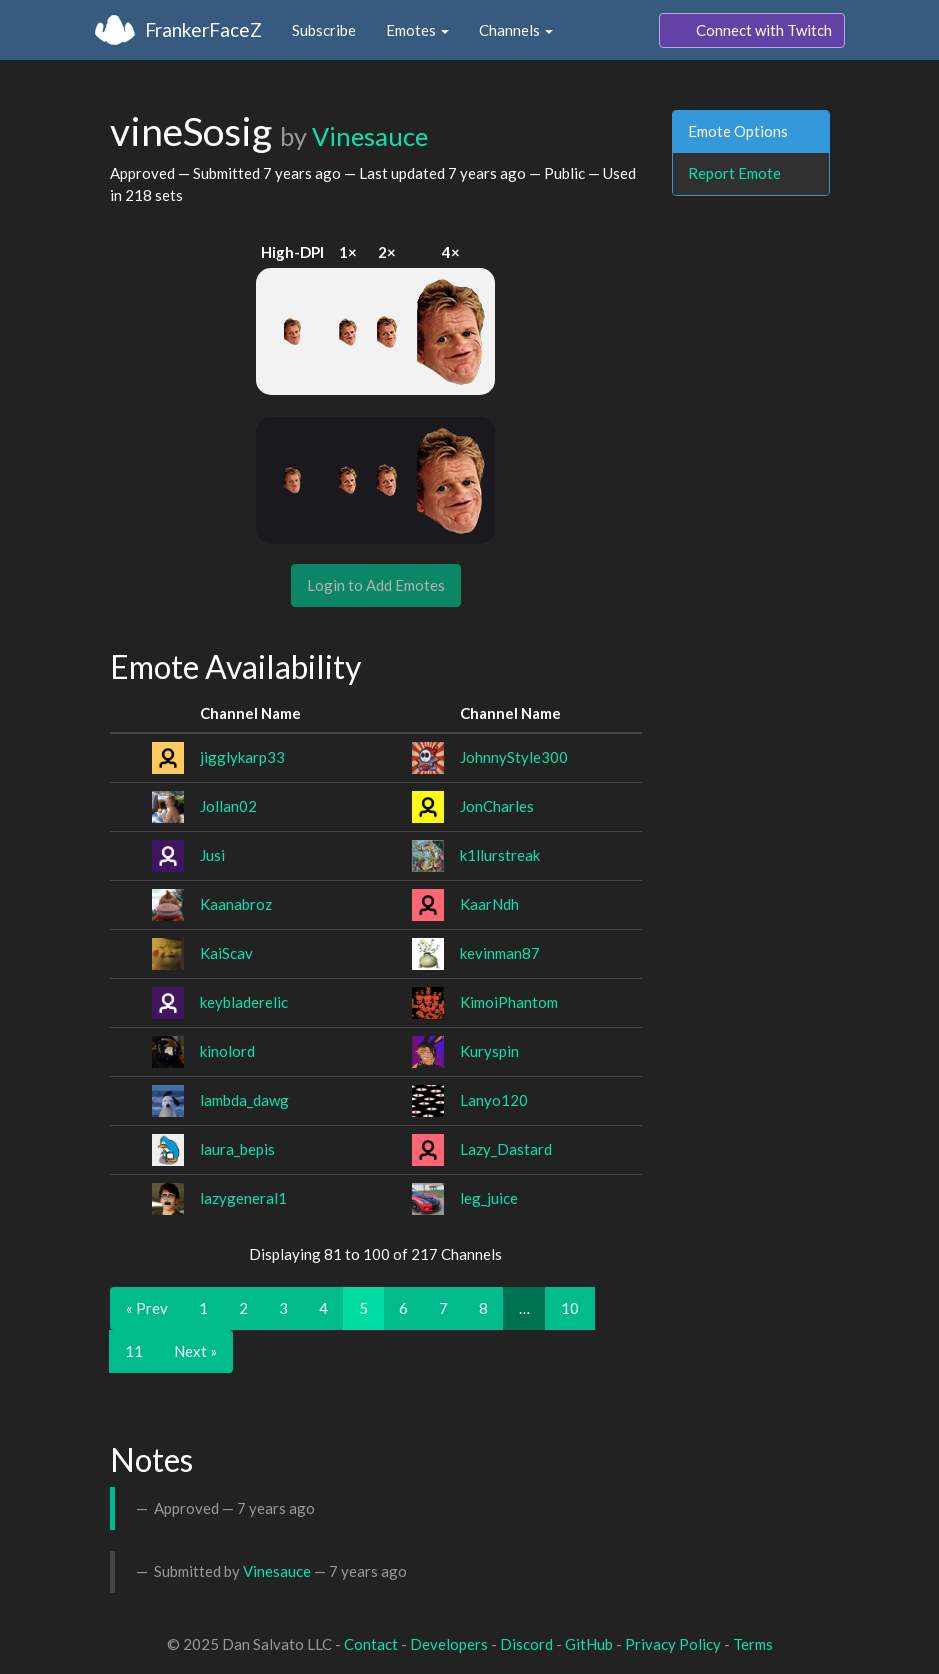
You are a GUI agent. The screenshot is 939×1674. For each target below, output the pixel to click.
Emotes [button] (417, 30)
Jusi (212, 855)
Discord (526, 1644)
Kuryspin (489, 1051)
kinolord (227, 1051)
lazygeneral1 (243, 1198)
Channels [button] (516, 30)
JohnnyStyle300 (514, 757)
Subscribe (324, 30)
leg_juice (489, 1198)
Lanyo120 (494, 1100)
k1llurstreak (500, 855)
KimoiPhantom (509, 1002)
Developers (449, 1644)
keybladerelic (244, 1002)
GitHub (589, 1644)
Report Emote (734, 173)
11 (134, 1351)
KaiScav (226, 953)
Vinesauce (370, 136)
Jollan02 (228, 806)
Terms (753, 1644)
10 (570, 1308)
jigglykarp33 (242, 757)
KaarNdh (489, 904)
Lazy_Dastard (506, 1149)
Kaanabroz (236, 904)
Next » (195, 1351)
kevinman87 (500, 953)
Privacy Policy (673, 1644)
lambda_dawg (244, 1100)
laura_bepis (237, 1149)
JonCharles (497, 806)
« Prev (147, 1308)
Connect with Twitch (752, 31)
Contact (371, 1644)
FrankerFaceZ (203, 29)
